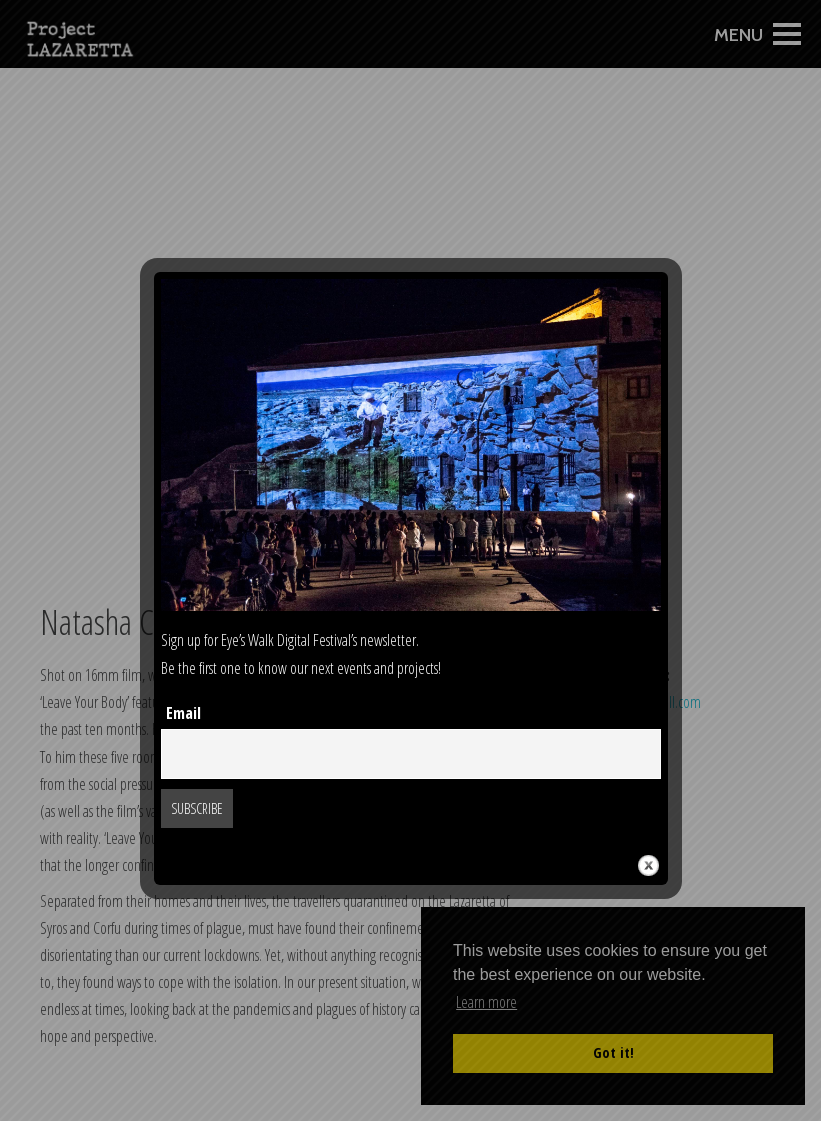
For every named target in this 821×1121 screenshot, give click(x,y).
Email (183, 713)
